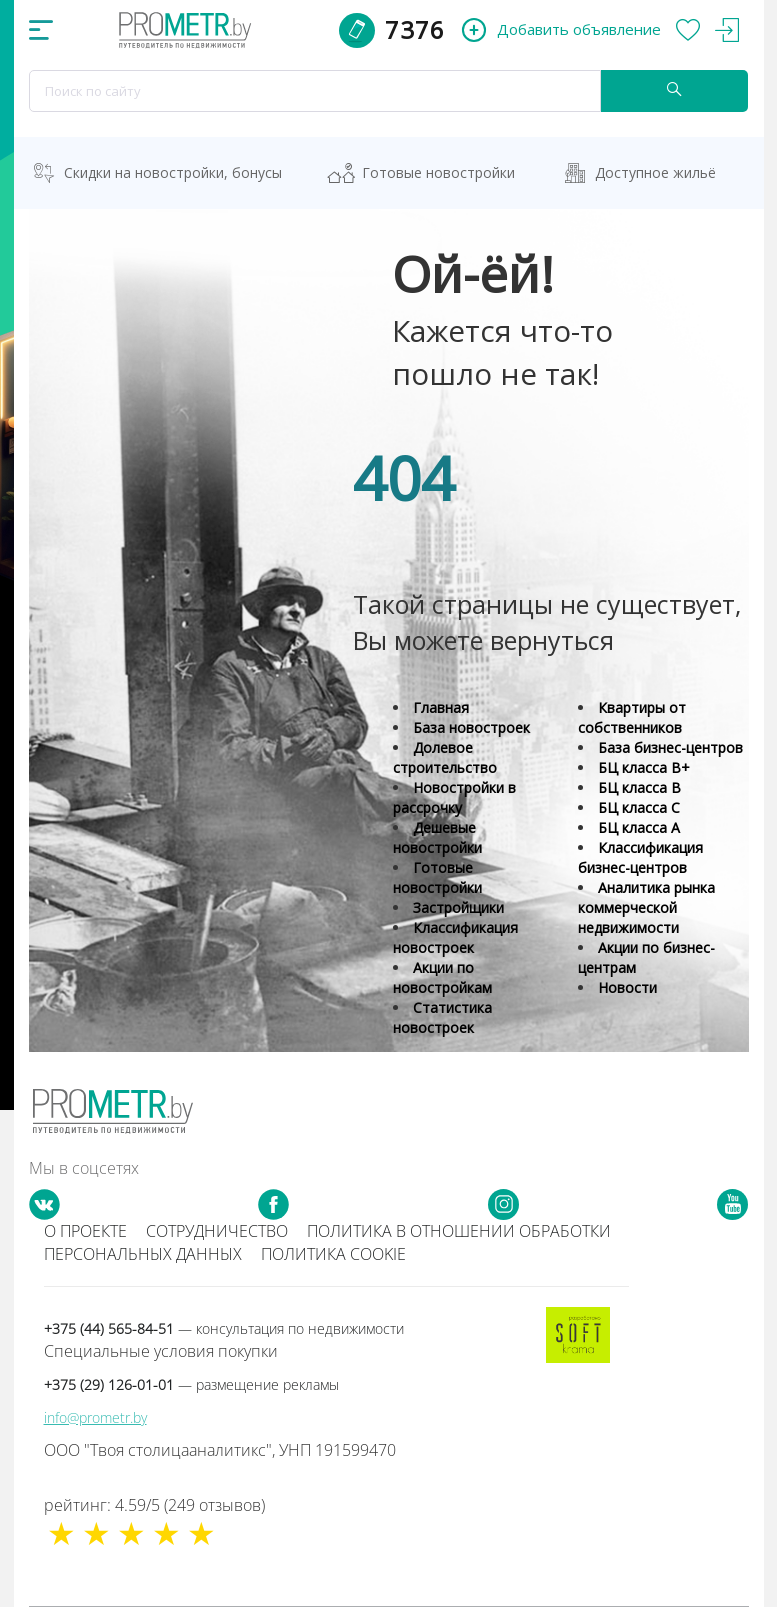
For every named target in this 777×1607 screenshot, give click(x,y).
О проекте (85, 1231)
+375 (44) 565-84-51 (224, 1328)
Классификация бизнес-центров (640, 857)
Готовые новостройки (438, 172)
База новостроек (471, 727)
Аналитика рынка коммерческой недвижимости (646, 907)
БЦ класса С (639, 807)
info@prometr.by (95, 1417)
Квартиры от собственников (632, 717)
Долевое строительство (445, 757)
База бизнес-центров (670, 747)
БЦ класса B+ (644, 767)
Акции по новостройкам (442, 977)
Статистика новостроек (442, 1017)
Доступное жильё (655, 172)
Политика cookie (333, 1254)
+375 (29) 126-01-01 (191, 1384)
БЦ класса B (639, 787)
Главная (441, 707)
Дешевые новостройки (437, 837)
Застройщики (458, 907)
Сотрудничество (217, 1231)
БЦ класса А (639, 827)
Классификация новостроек (455, 937)
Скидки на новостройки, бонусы (173, 172)
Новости (627, 987)
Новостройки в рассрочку (454, 797)
